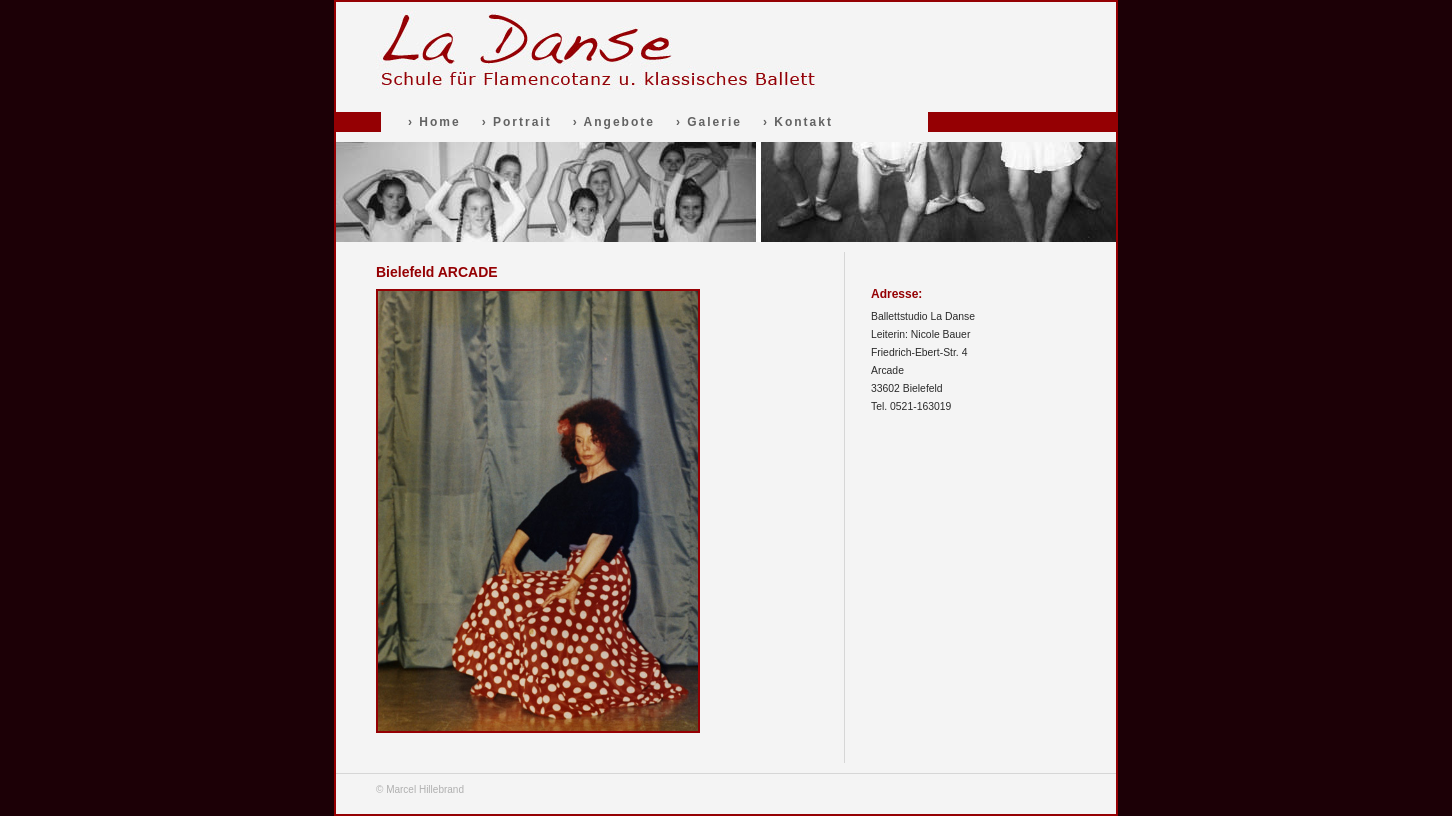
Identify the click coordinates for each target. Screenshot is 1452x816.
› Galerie (709, 122)
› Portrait (517, 122)
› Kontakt (798, 122)
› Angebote (614, 122)
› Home (434, 122)
